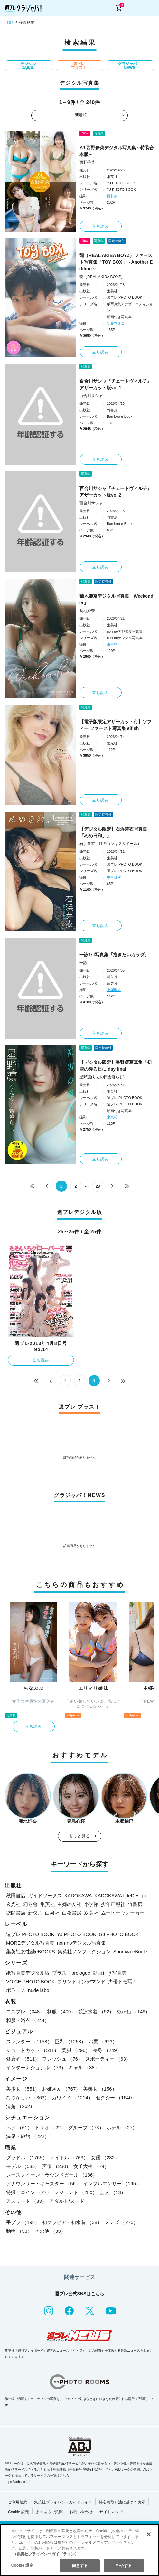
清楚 (20, 2106)
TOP (9, 22)
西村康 (112, 196)
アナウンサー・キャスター (43, 2183)
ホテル (122, 2127)
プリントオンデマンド (81, 1981)
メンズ (121, 2222)
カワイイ (72, 2097)
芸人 (113, 2192)
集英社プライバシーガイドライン (63, 2502)
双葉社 (91, 1913)
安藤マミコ (116, 323)
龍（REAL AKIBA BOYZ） (102, 277)
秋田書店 (15, 1895)
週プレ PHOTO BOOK (30, 1934)
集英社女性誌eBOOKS (30, 1951)
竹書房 (135, 1904)
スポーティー (108, 2059)
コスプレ (25, 2011)
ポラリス (15, 1990)
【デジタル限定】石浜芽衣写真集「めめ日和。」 (113, 832)
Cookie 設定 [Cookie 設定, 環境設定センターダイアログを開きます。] (22, 2565)
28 (98, 1186)
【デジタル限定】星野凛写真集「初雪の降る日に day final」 (116, 1066)
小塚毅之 (114, 990)
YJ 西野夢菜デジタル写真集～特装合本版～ (117, 151)
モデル (23, 2166)
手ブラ (23, 2222)
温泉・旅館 (27, 2136)
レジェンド (75, 2192)
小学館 (91, 1904)
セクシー (116, 2097)
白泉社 (52, 1913)
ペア (19, 2127)
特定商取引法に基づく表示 (122, 2502)
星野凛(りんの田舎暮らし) (102, 1077)
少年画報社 (113, 1904)
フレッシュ (62, 2059)
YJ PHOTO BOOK (76, 1934)
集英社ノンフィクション (84, 1951)
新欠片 (35, 1913)
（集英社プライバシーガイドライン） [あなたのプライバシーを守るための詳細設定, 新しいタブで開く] (46, 2554)
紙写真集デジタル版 (28, 1973)
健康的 (23, 2059)
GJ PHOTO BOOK (119, 1934)
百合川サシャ (91, 396)
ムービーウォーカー (123, 1913)
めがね (133, 2011)
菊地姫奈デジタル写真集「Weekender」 (116, 599)
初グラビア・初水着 (72, 2222)
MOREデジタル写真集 (30, 1943)
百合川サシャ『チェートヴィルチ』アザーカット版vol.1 (116, 384)
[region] (79, 2550)
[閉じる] (149, 2534)
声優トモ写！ (122, 1981)
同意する (80, 2565)
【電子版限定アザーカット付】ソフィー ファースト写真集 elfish (116, 725)
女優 (105, 2157)
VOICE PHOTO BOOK (30, 1981)
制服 (61, 2011)
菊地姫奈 (87, 610)
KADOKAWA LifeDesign (120, 1895)
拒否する (124, 2565)
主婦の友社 (69, 1904)
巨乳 (70, 2041)
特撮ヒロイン (28, 2192)
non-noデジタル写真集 (81, 1943)
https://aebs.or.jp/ (17, 2482)
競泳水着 (96, 2011)
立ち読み (100, 226)
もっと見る (79, 1836)
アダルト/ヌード (66, 2201)
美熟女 (100, 2089)
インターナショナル (36, 2067)
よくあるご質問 (49, 2512)
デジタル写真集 (28, 66)
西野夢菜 (87, 162)
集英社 (47, 1904)
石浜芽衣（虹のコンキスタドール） (110, 843)
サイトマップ (111, 2512)
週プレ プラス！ (79, 66)
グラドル (26, 2157)
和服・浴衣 (27, 2020)
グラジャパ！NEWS (129, 66)
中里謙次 (114, 877)
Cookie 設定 (18, 2512)
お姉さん (61, 2089)
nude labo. (39, 1990)
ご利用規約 (17, 2502)
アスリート (26, 2201)
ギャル (84, 2067)
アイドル (69, 2157)
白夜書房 (71, 1913)
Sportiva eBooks (130, 1951)
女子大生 (91, 2166)
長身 (107, 2050)
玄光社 (13, 1904)
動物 (19, 2231)
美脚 (75, 2050)
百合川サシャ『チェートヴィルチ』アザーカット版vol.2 (116, 492)
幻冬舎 (30, 1904)
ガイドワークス (45, 1895)
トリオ (50, 2127)
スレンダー (29, 2041)
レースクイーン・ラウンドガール (52, 2175)
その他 (50, 2231)
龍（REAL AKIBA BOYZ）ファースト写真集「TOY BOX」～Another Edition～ (116, 262)
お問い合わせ (81, 2512)
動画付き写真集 (109, 1973)
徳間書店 (15, 1913)
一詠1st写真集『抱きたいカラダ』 (114, 954)
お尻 (103, 2041)
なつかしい (27, 2097)
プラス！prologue (71, 1973)
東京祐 (112, 644)
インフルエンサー (112, 2183)
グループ (86, 2127)
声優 (56, 2166)
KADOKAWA (78, 1895)
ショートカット (32, 2050)
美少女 (23, 2089)
